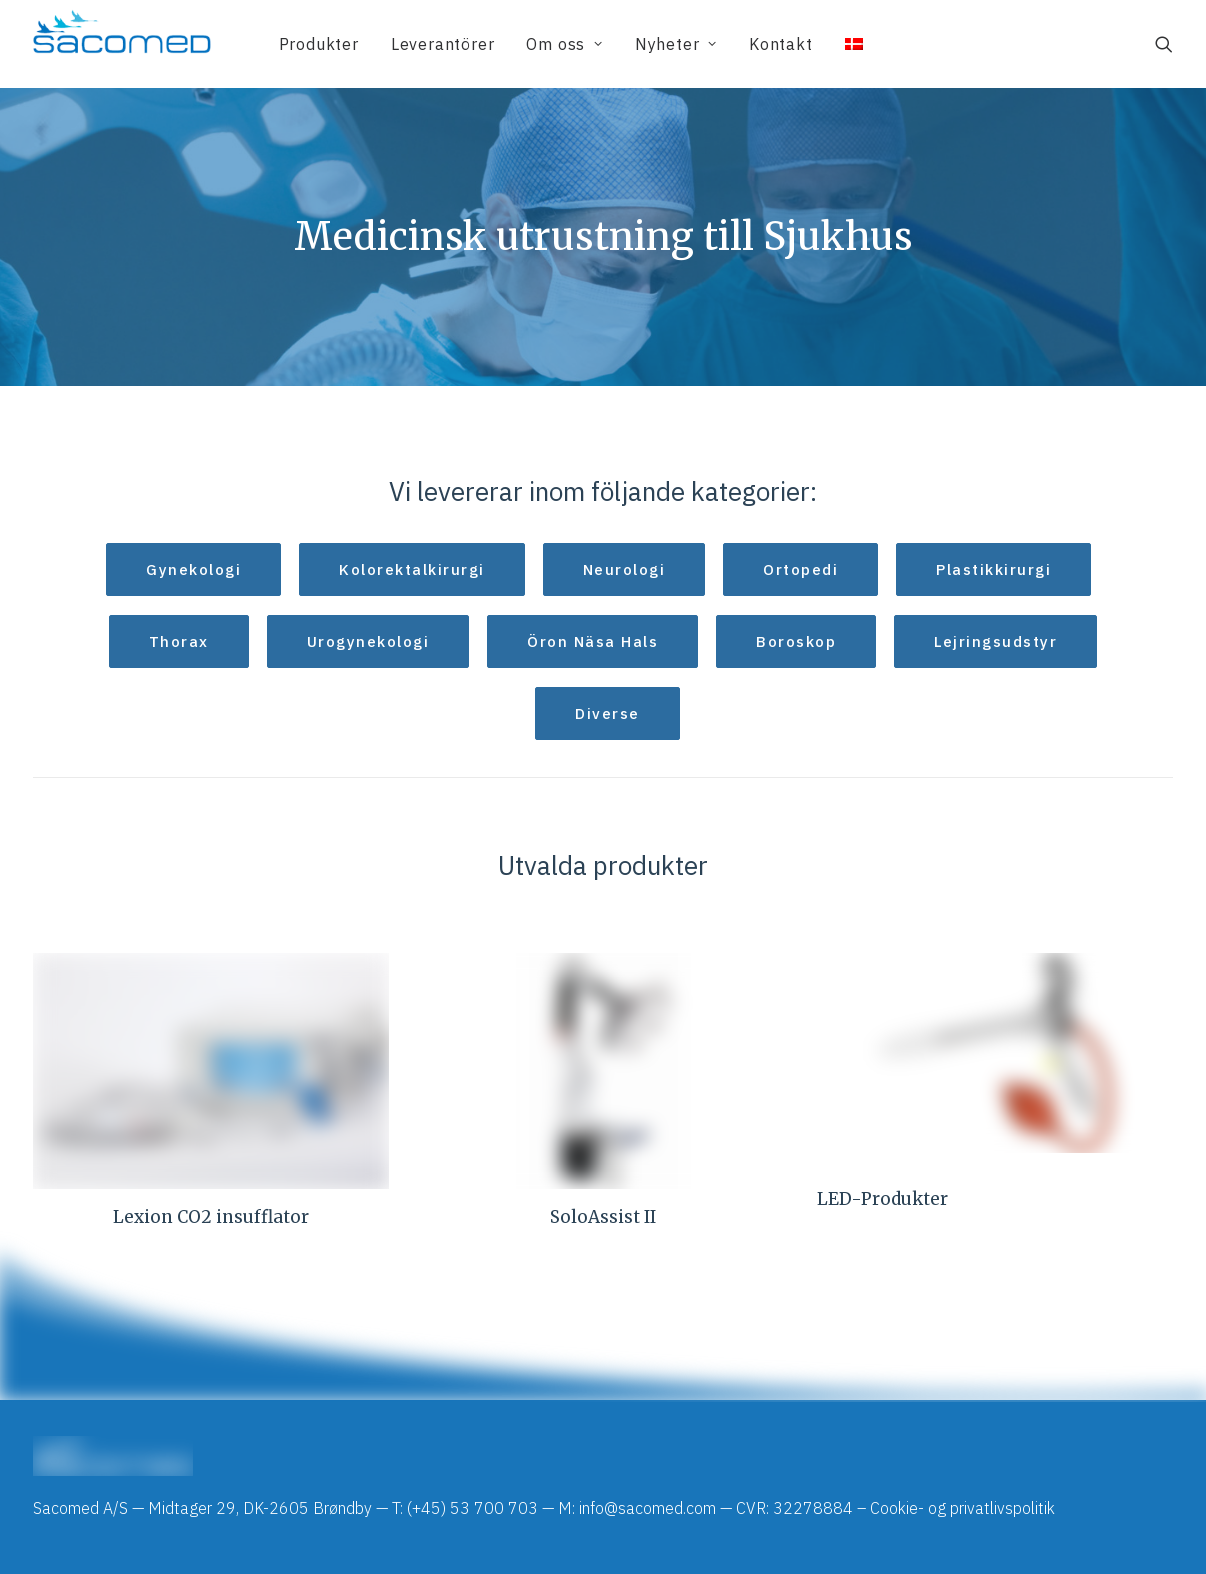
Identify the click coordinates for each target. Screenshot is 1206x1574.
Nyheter (676, 44)
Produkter (319, 44)
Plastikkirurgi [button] (993, 569)
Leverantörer (443, 44)
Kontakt (781, 44)
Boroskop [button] (796, 641)
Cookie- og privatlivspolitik (962, 1508)
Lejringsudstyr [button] (995, 641)
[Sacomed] (122, 44)
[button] (1164, 44)
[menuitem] (319, 44)
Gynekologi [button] (193, 569)
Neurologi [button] (624, 569)
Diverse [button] (607, 713)
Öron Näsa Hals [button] (592, 641)
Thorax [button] (179, 641)
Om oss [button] (564, 44)
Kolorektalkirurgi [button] (412, 569)
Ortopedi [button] (800, 569)
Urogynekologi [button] (368, 641)
